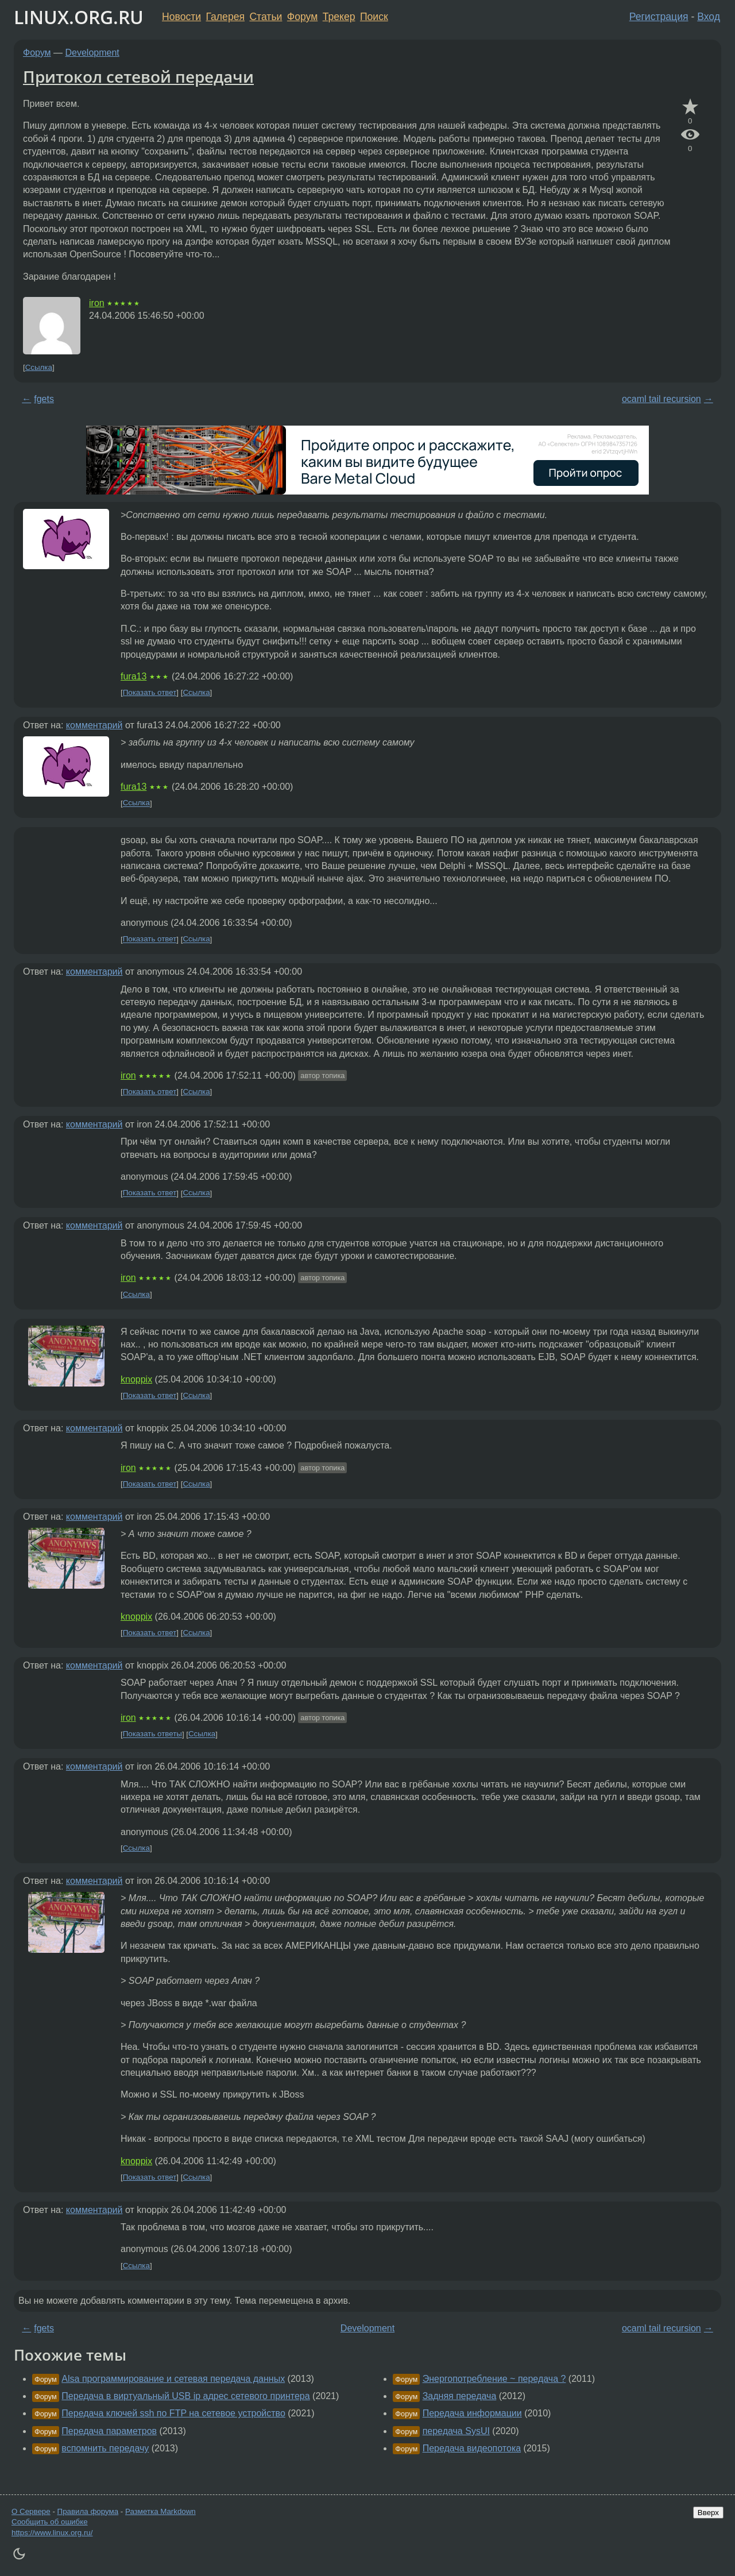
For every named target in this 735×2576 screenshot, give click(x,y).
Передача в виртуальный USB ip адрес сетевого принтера (185, 2396)
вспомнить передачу (105, 2448)
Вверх (708, 2512)
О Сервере (31, 2511)
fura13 (133, 676)
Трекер (339, 16)
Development (92, 52)
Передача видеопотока (472, 2448)
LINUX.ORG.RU (79, 17)
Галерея (225, 16)
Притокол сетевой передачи (138, 76)
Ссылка (38, 367)
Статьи (265, 16)
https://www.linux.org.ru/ (51, 2532)
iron (97, 303)
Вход (708, 16)
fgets (44, 399)
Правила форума (88, 2511)
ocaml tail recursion (661, 399)
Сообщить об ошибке (49, 2521)
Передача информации (472, 2413)
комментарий (94, 725)
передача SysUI (456, 2431)
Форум (302, 16)
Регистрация (658, 16)
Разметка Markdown (160, 2511)
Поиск (374, 16)
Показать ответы (152, 1734)
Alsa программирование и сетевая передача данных (173, 2379)
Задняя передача (460, 2396)
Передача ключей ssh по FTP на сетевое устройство (173, 2413)
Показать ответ (150, 692)
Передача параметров (109, 2431)
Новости (181, 16)
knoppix (136, 1379)
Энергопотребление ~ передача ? (494, 2379)
